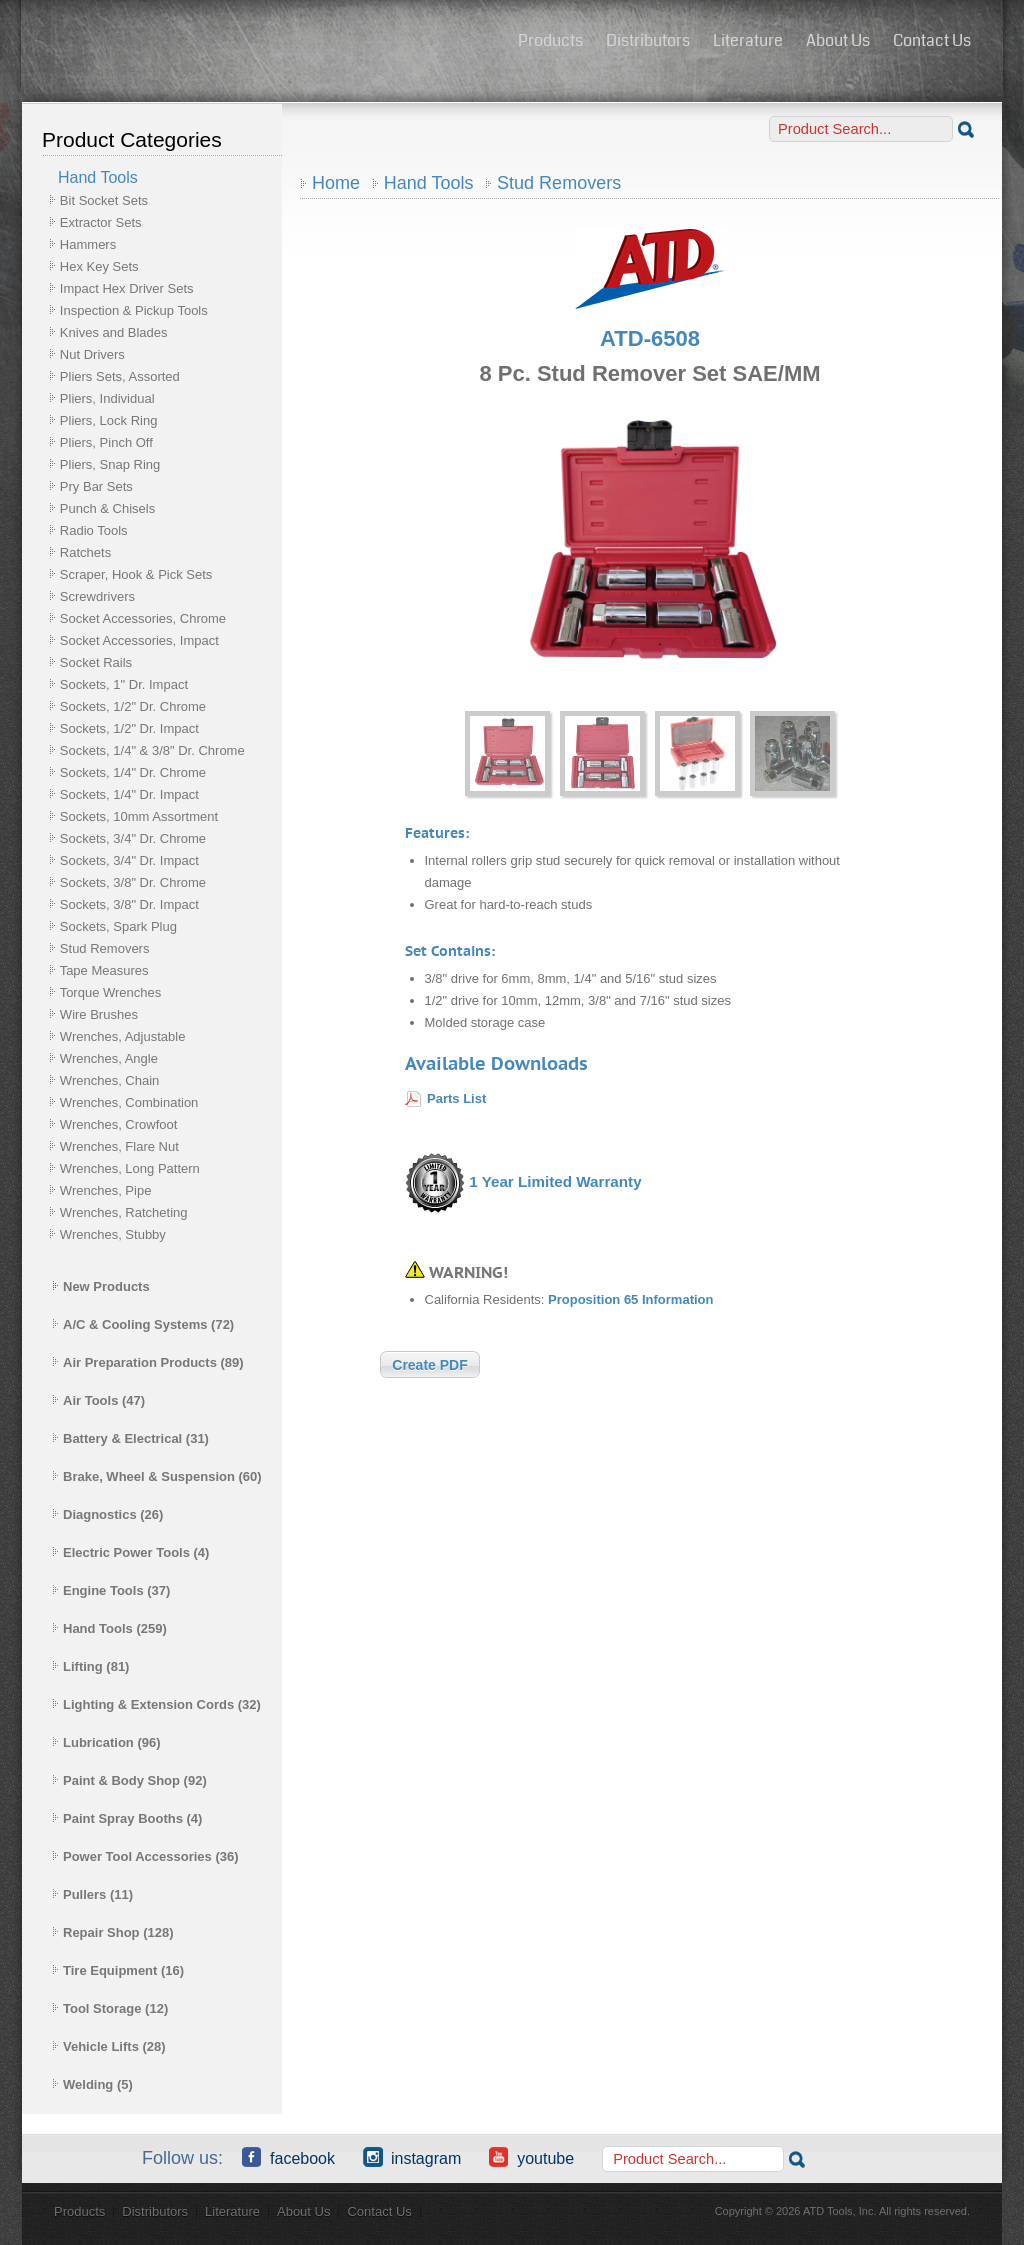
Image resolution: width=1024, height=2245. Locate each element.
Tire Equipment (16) (118, 1970)
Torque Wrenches (111, 992)
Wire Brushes (99, 1014)
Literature (748, 40)
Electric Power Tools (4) (130, 1552)
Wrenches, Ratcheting (124, 1212)
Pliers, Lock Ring (109, 420)
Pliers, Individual (107, 398)
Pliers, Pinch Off (106, 442)
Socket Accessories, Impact (139, 640)
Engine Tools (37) (111, 1590)
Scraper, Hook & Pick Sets (136, 574)
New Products (101, 1286)
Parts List (456, 1098)
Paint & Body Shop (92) (129, 1780)
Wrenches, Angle (109, 1058)
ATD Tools (263, 43)
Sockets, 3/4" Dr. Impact (129, 860)
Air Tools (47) (98, 1400)
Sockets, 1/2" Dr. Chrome (133, 706)
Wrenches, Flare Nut (119, 1146)
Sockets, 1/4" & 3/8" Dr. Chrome (152, 750)
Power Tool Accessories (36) (145, 1856)
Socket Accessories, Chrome (143, 618)
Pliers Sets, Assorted (120, 376)
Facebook (288, 2157)
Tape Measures (104, 970)
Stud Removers (105, 948)
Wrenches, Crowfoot (119, 1124)
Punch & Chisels (107, 508)
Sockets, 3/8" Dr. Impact (129, 904)
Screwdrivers (97, 596)
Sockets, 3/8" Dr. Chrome (133, 882)
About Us (838, 40)
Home (336, 183)
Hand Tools (429, 183)
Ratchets (85, 552)
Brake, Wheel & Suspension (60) (157, 1476)
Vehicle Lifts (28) (109, 2046)
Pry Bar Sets (96, 486)
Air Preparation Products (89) (148, 1362)
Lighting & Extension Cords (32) (156, 1704)
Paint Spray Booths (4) (127, 1818)
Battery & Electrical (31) (130, 1438)
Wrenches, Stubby (113, 1234)
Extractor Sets (101, 222)
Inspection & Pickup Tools (134, 310)
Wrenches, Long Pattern (130, 1168)
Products (550, 40)
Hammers (88, 244)
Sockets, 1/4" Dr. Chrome (133, 772)
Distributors (648, 40)
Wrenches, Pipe (106, 1190)
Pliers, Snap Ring (110, 464)
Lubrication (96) (106, 1742)
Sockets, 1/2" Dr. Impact (129, 728)
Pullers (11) (92, 1894)
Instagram (412, 2157)
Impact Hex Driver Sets (127, 288)
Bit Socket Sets (104, 200)
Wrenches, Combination (129, 1102)
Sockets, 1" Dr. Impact (124, 684)
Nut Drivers (92, 354)
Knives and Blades (114, 332)
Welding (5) (92, 2084)
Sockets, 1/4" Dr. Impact (129, 794)
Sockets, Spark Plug (118, 926)
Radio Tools (94, 530)
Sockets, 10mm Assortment (139, 816)
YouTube (531, 2157)
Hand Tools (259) (109, 1628)
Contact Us (932, 40)
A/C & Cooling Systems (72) (143, 1324)
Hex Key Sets (99, 266)
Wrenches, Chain (109, 1080)
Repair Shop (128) (113, 1932)
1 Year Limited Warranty (555, 1181)
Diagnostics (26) (107, 1514)
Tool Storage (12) (110, 2008)
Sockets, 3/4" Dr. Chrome (133, 838)
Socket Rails (96, 662)
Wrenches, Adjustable (123, 1036)
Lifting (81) (90, 1666)
